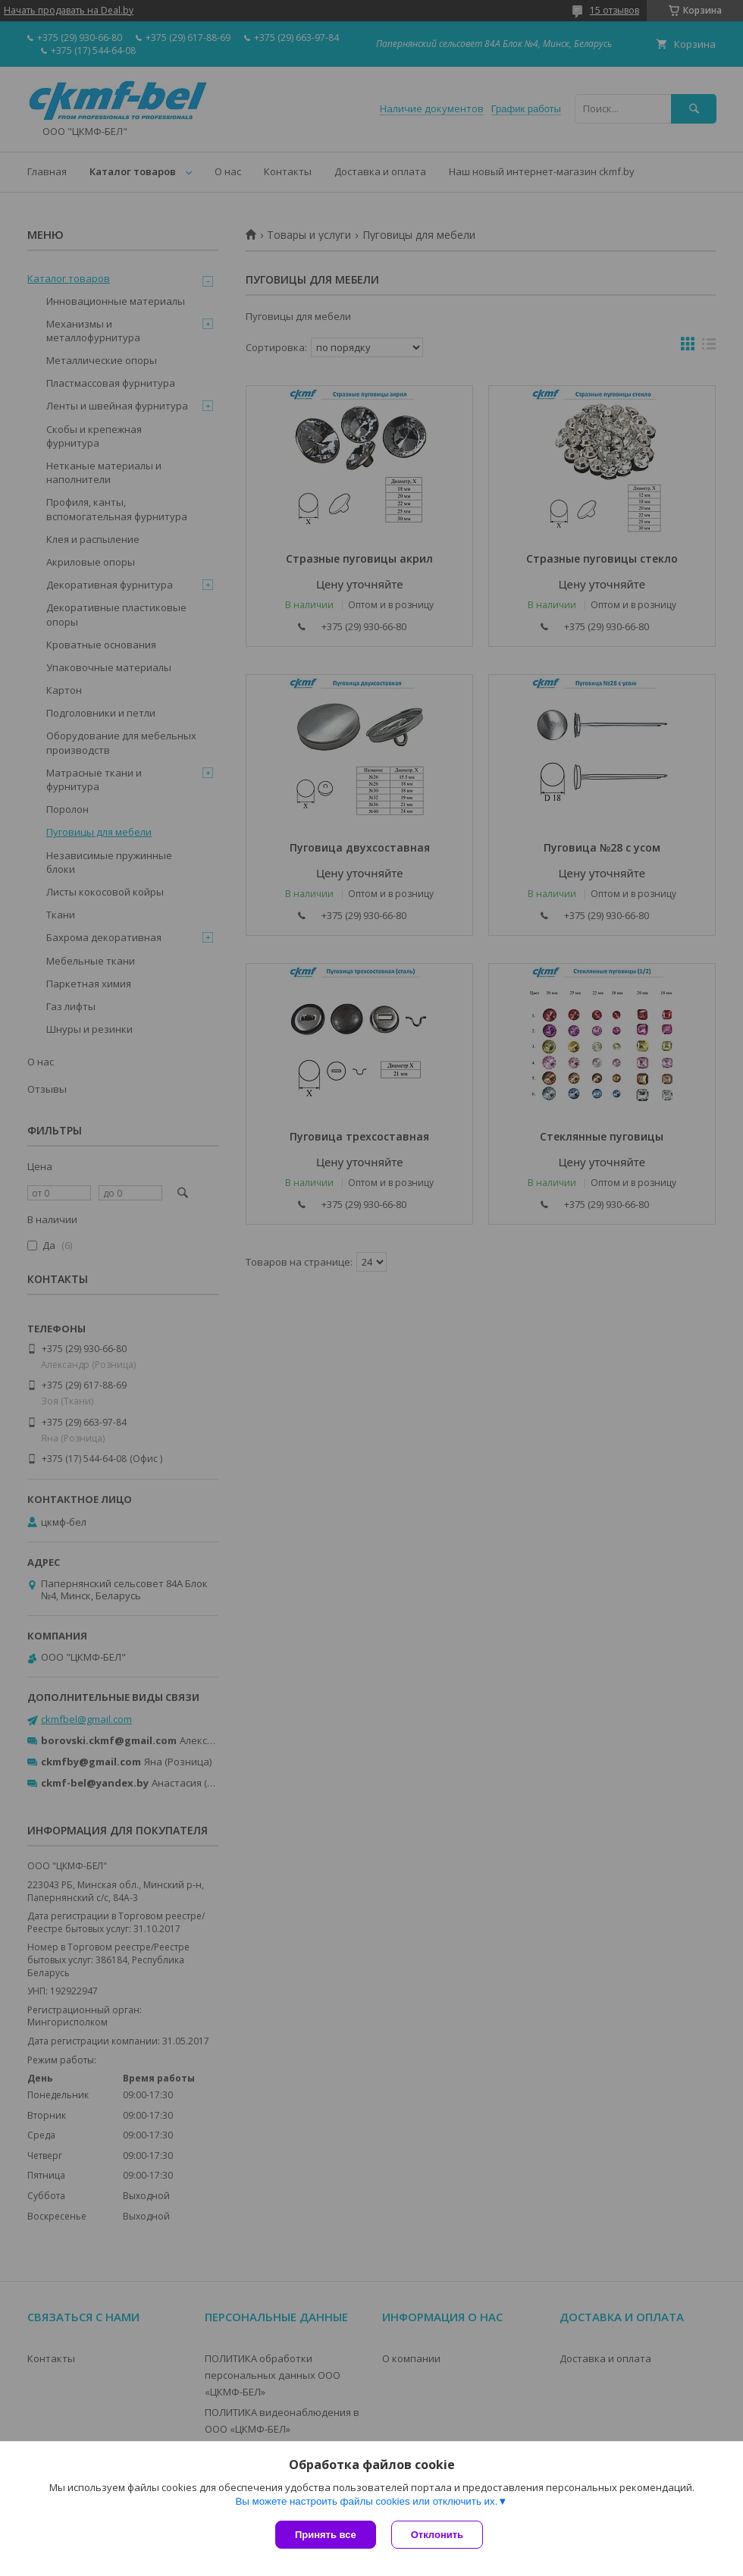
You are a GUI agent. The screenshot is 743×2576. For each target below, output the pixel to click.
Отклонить (437, 2534)
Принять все (325, 2534)
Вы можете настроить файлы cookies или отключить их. (366, 2501)
